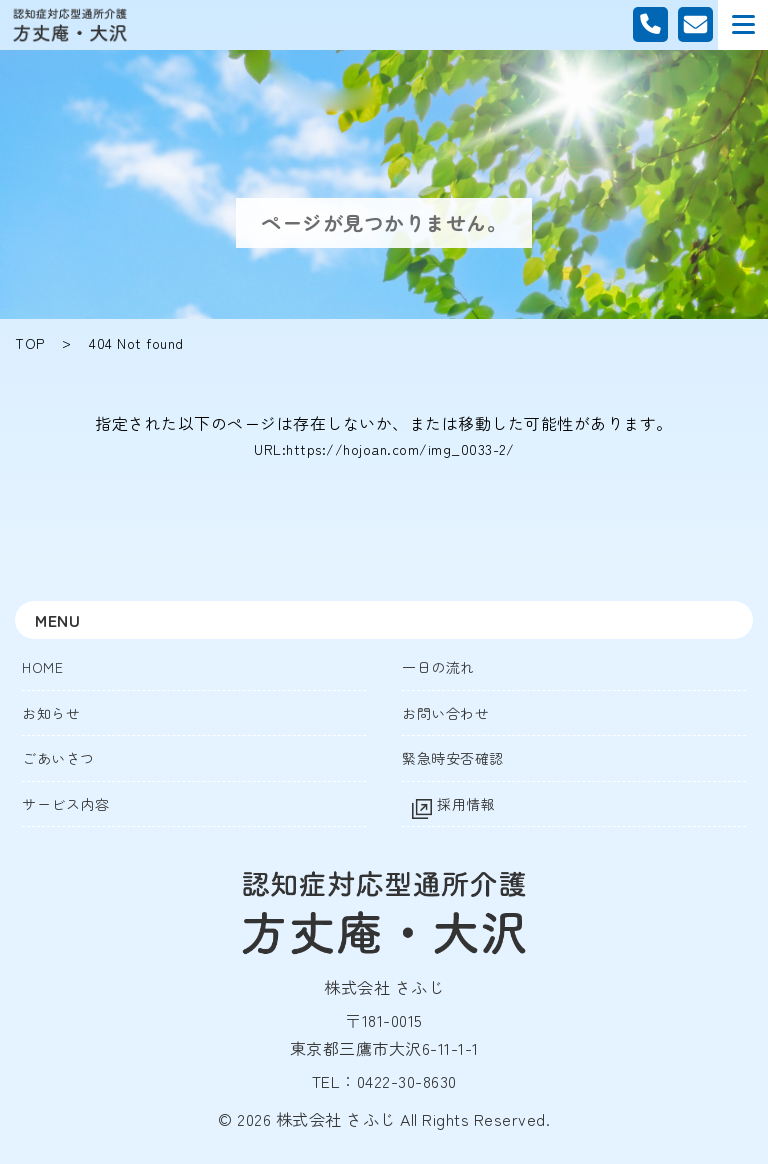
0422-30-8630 (407, 1081)
